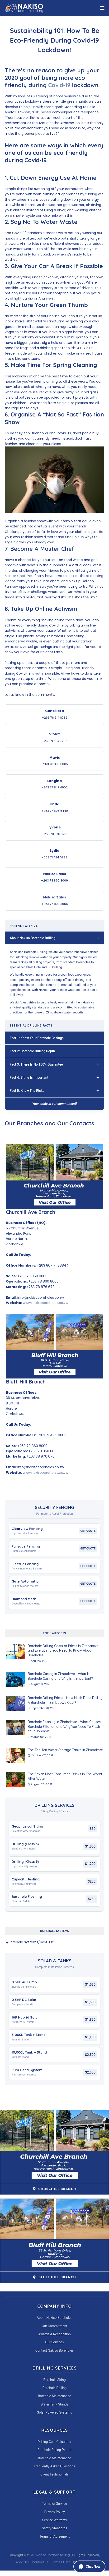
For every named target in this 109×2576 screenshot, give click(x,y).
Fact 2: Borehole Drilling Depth (32, 1051)
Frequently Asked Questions (54, 2466)
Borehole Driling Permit (54, 2450)
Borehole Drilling (55, 2388)
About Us (22, 2562)
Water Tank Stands (54, 2404)
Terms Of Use (60, 2562)
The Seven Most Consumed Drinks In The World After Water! (65, 1776)
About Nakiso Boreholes (54, 2318)
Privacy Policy (54, 2512)
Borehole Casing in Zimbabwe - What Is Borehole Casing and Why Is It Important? (60, 1676)
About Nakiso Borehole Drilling (32, 938)
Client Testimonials (54, 2474)
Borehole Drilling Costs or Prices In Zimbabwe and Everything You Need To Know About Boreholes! (63, 1650)
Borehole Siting (54, 2380)
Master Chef (15, 575)
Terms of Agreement (54, 2536)
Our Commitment (54, 2326)
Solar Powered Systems (54, 2412)
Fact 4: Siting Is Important (29, 1077)
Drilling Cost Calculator (54, 2442)
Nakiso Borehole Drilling (53, 2555)
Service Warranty (54, 2520)
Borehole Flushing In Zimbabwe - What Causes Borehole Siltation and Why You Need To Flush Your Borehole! (64, 1726)
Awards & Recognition (54, 2334)
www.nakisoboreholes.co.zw (45, 1302)
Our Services (54, 2342)
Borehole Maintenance (54, 2396)
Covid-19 (59, 85)
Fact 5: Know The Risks (27, 1091)
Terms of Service (54, 2504)
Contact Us (40, 2562)
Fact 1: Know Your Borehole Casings (37, 1038)
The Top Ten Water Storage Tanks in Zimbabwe (65, 1750)
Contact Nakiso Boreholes (54, 2350)
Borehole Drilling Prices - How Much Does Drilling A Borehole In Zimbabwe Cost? (65, 1700)
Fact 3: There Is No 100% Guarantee (36, 1064)
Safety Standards (54, 2528)
